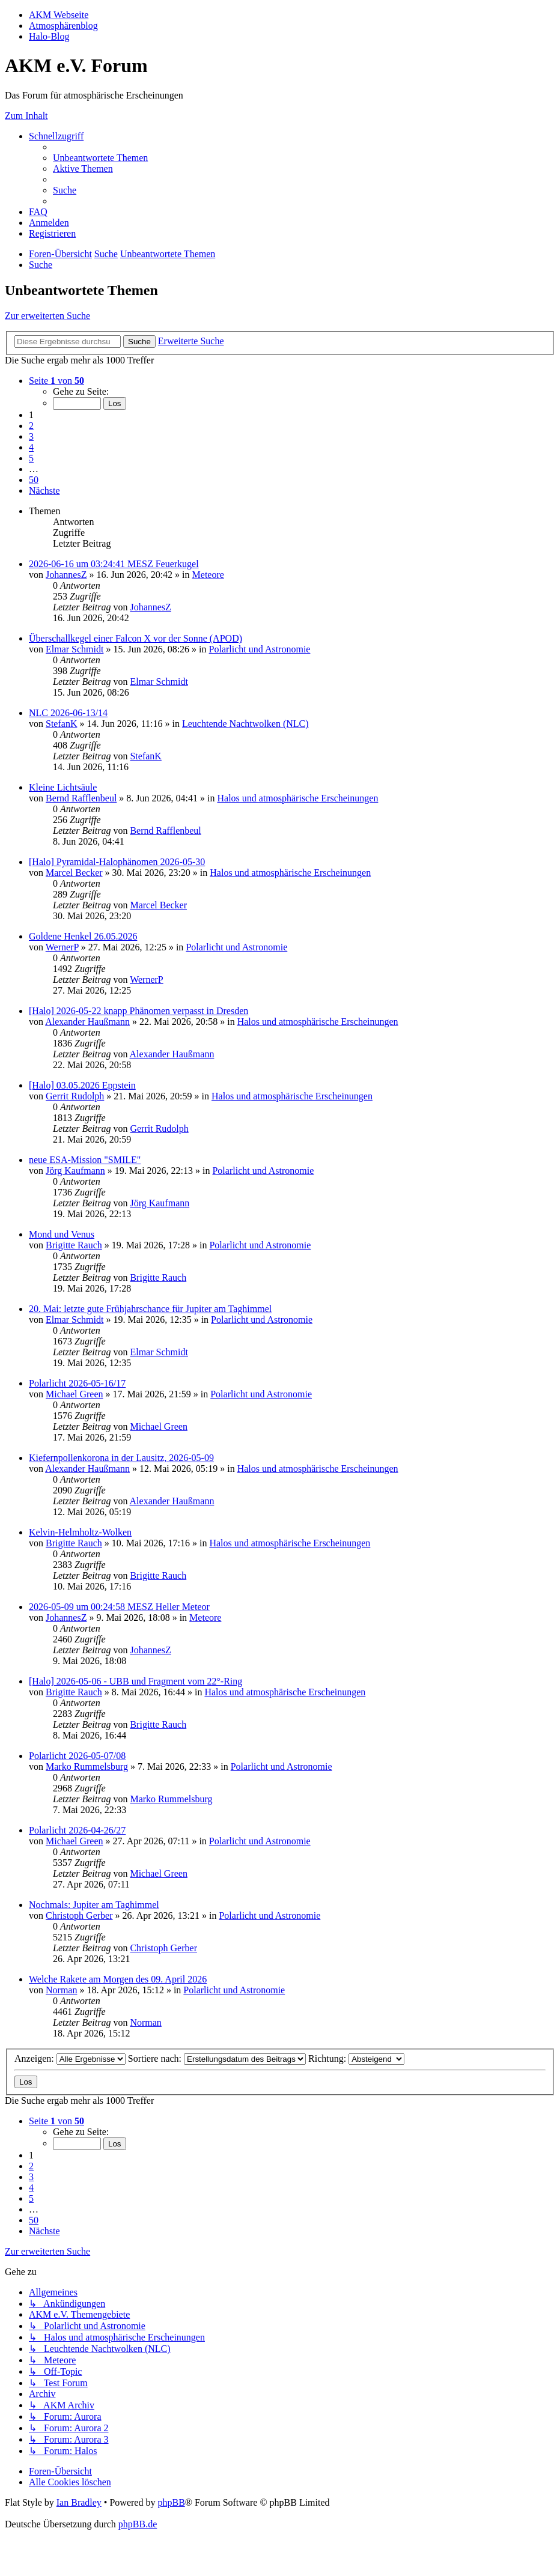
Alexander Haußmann (87, 1021)
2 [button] (31, 426)
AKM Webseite (58, 15)
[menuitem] (100, 158)
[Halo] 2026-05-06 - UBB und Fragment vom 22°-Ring (135, 1681)
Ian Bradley (79, 2502)
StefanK (61, 723)
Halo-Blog (49, 36)
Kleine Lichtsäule (63, 787)
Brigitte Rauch (74, 1245)
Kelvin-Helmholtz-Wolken (80, 1532)
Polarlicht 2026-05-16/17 (77, 1383)
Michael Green (74, 1394)
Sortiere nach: (217, 2058)
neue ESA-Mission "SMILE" (85, 1160)
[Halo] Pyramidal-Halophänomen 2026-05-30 (117, 862)
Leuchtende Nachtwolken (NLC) (245, 723)
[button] (56, 380)
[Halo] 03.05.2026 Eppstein (82, 1085)
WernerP (62, 947)
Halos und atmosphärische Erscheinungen (297, 798)
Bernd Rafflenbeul (81, 798)
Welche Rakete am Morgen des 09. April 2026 (118, 1979)
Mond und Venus (61, 1234)
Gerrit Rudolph (75, 1096)
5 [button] (31, 458)
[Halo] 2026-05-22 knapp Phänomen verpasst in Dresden (138, 1011)
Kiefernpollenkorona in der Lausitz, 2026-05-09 (121, 1458)
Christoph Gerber (79, 1915)
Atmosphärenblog (63, 25)
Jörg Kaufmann (75, 1170)
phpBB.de (137, 2524)
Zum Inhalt (26, 116)
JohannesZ (66, 575)
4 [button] (31, 447)
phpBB (170, 2502)
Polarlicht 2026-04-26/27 (77, 1830)
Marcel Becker (74, 872)
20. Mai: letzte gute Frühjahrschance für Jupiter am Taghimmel (150, 1309)
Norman (61, 1990)
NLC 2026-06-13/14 (68, 713)
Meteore (208, 575)
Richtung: (356, 2058)
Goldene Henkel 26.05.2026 (83, 936)
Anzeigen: (70, 2058)
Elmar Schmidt (74, 649)
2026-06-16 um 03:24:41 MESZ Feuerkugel (114, 564)
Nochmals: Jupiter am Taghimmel (94, 1905)
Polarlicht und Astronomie (260, 649)
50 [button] (33, 480)
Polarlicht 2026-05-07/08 (77, 1756)
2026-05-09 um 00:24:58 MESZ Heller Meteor (119, 1607)
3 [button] (31, 436)
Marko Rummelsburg (87, 1766)
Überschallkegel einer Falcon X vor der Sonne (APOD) (135, 638)
